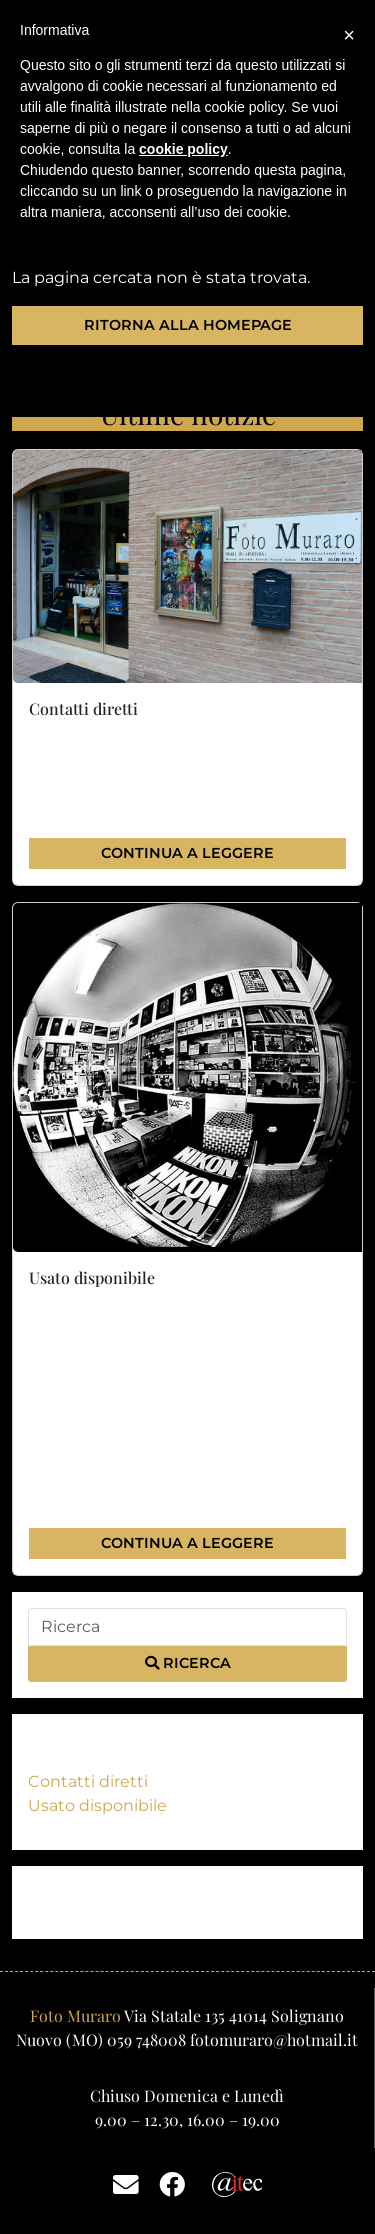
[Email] (126, 2183)
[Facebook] (172, 2183)
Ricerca (188, 1663)
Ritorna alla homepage (188, 325)
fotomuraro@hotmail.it (274, 2039)
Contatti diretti (88, 1781)
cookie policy (183, 149)
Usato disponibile (97, 1805)
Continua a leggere (187, 853)
